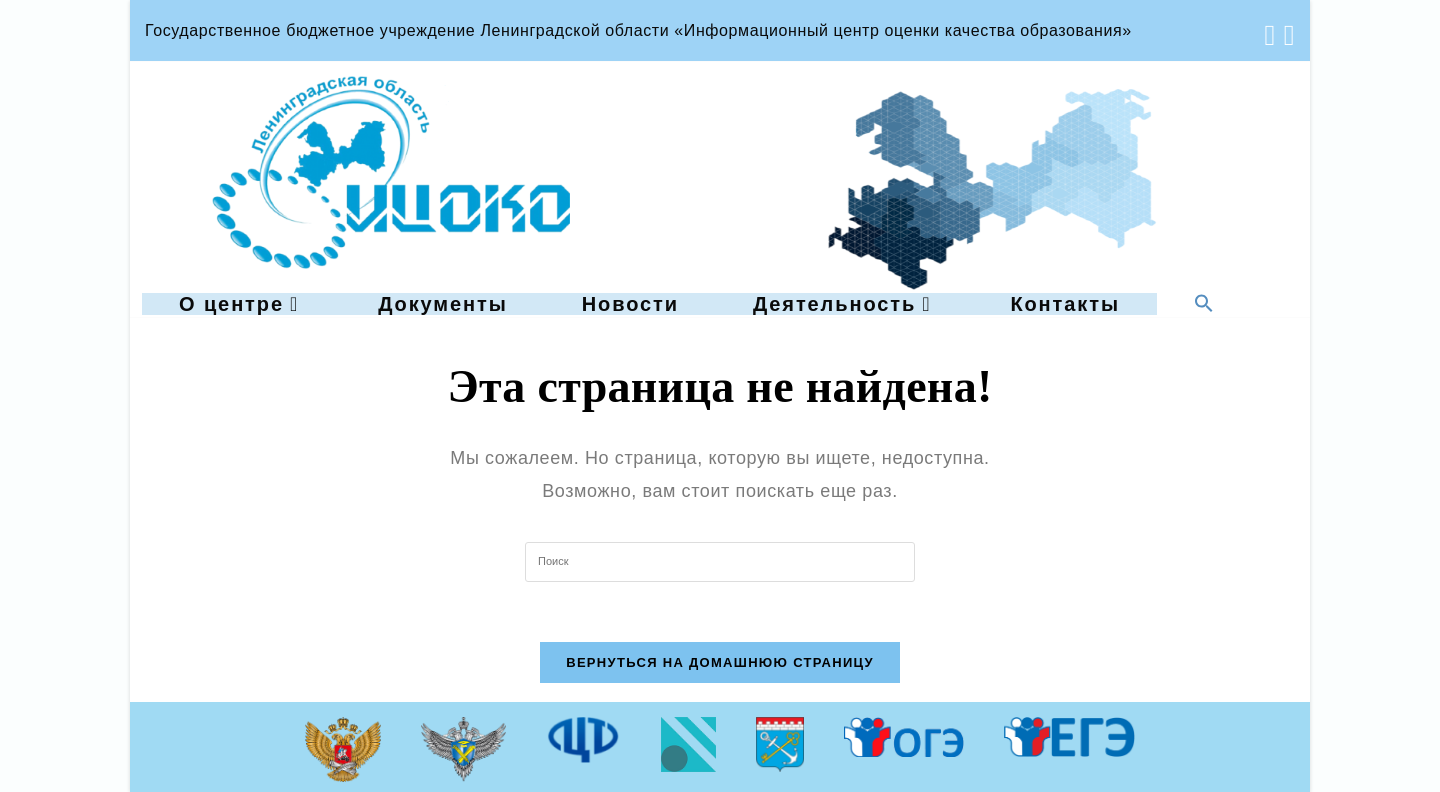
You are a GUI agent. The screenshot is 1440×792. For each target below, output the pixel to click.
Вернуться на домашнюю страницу (720, 662)
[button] (1204, 305)
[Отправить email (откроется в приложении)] (1285, 35)
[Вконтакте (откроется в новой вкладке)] (1266, 35)
